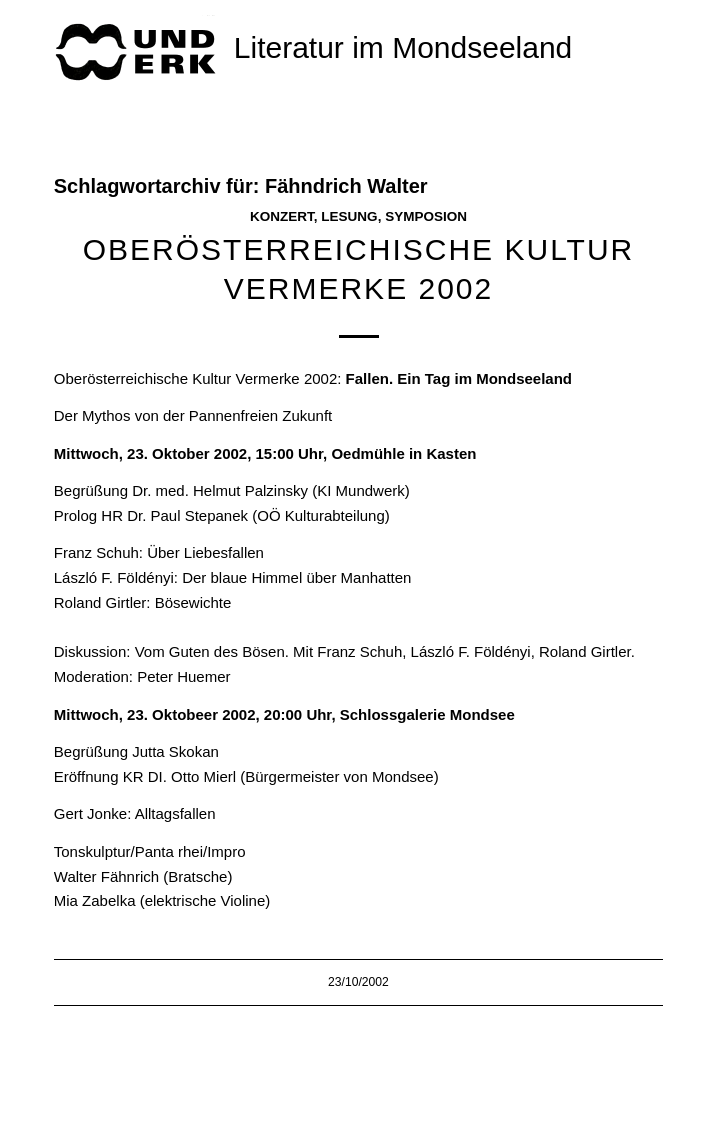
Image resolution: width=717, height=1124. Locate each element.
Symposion (426, 216)
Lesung (349, 216)
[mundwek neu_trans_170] (139, 50)
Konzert (282, 216)
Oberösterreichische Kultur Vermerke (177, 378)
